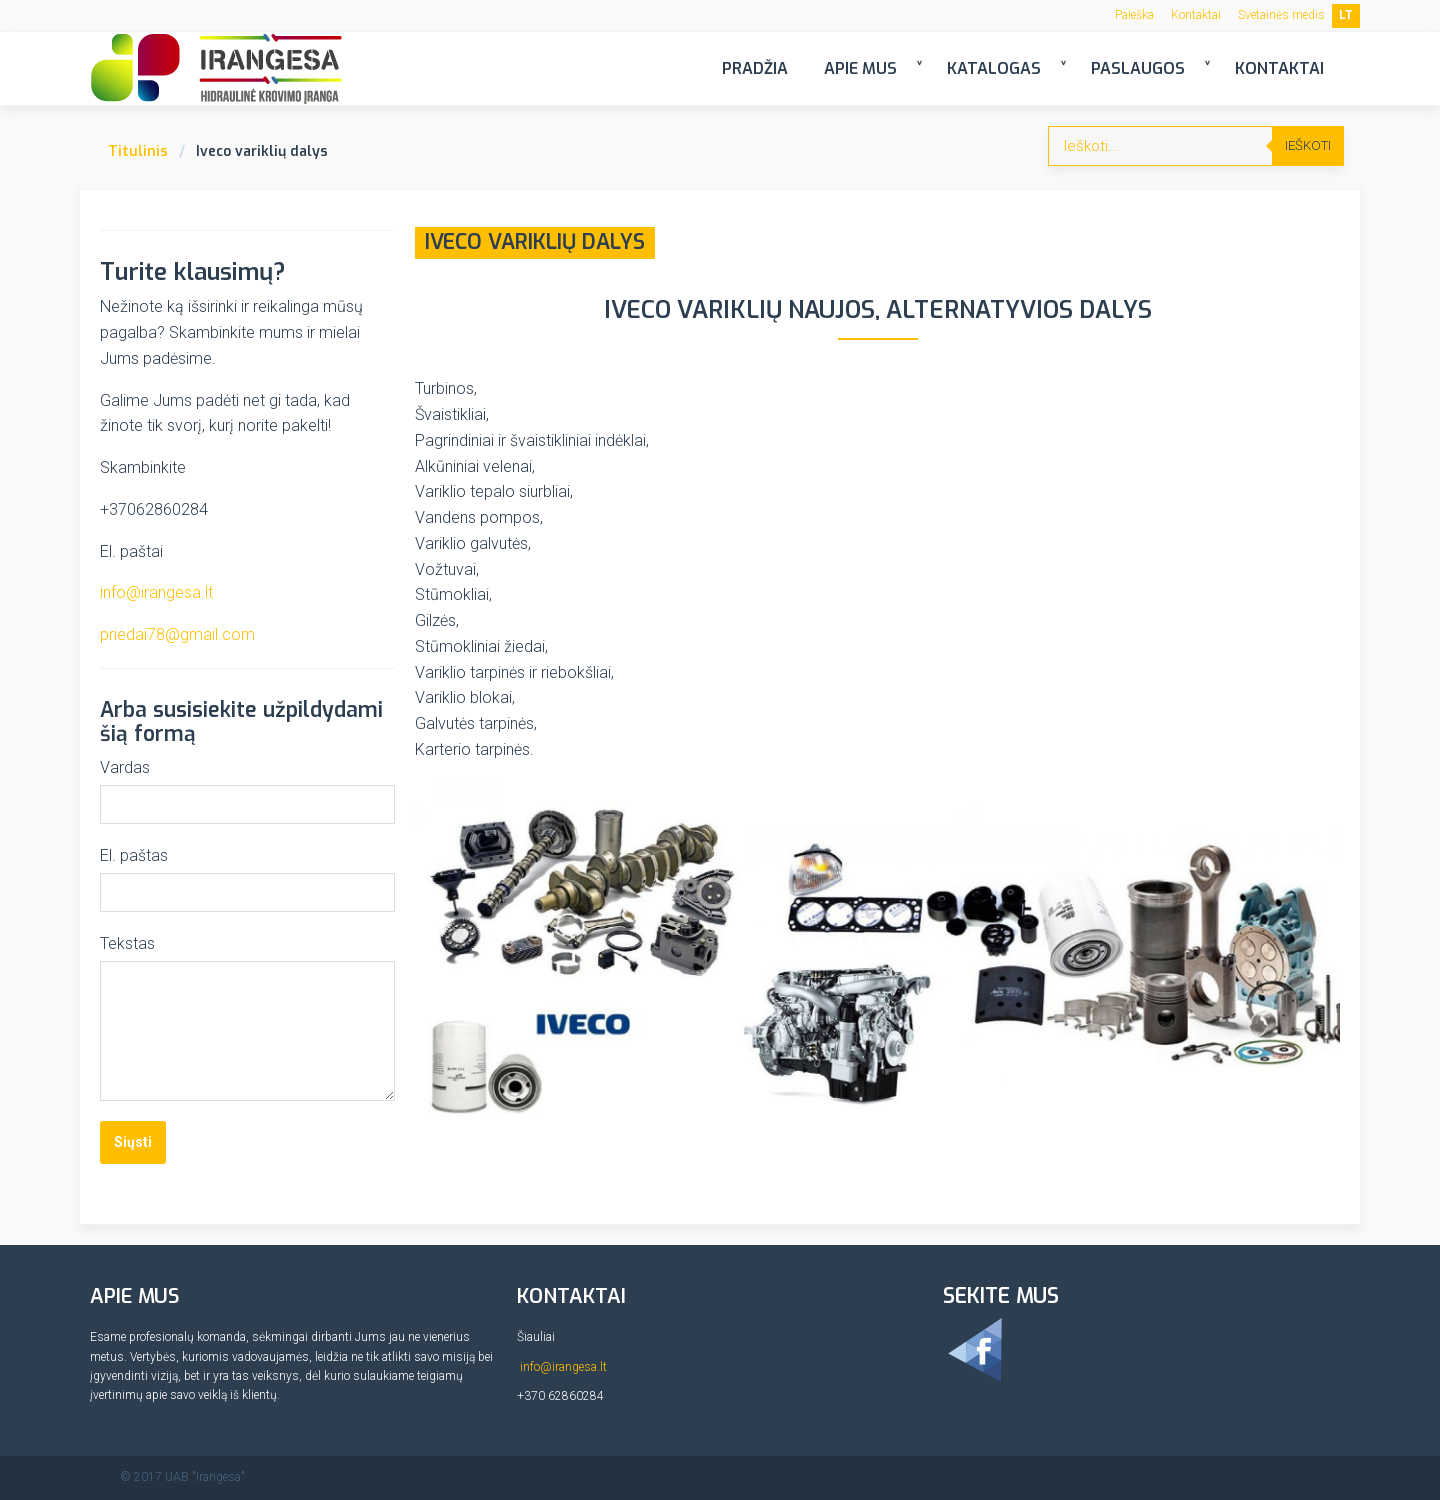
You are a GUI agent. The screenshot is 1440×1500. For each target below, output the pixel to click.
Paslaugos (1138, 68)
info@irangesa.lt (156, 592)
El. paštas (134, 855)
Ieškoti (1308, 145)
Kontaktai (1196, 15)
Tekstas (127, 943)
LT (1346, 15)
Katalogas (994, 68)
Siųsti (133, 1142)
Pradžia (755, 68)
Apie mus (860, 68)
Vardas (125, 767)
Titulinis (138, 151)
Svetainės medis (1281, 15)
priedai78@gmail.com (177, 634)
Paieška (1134, 15)
